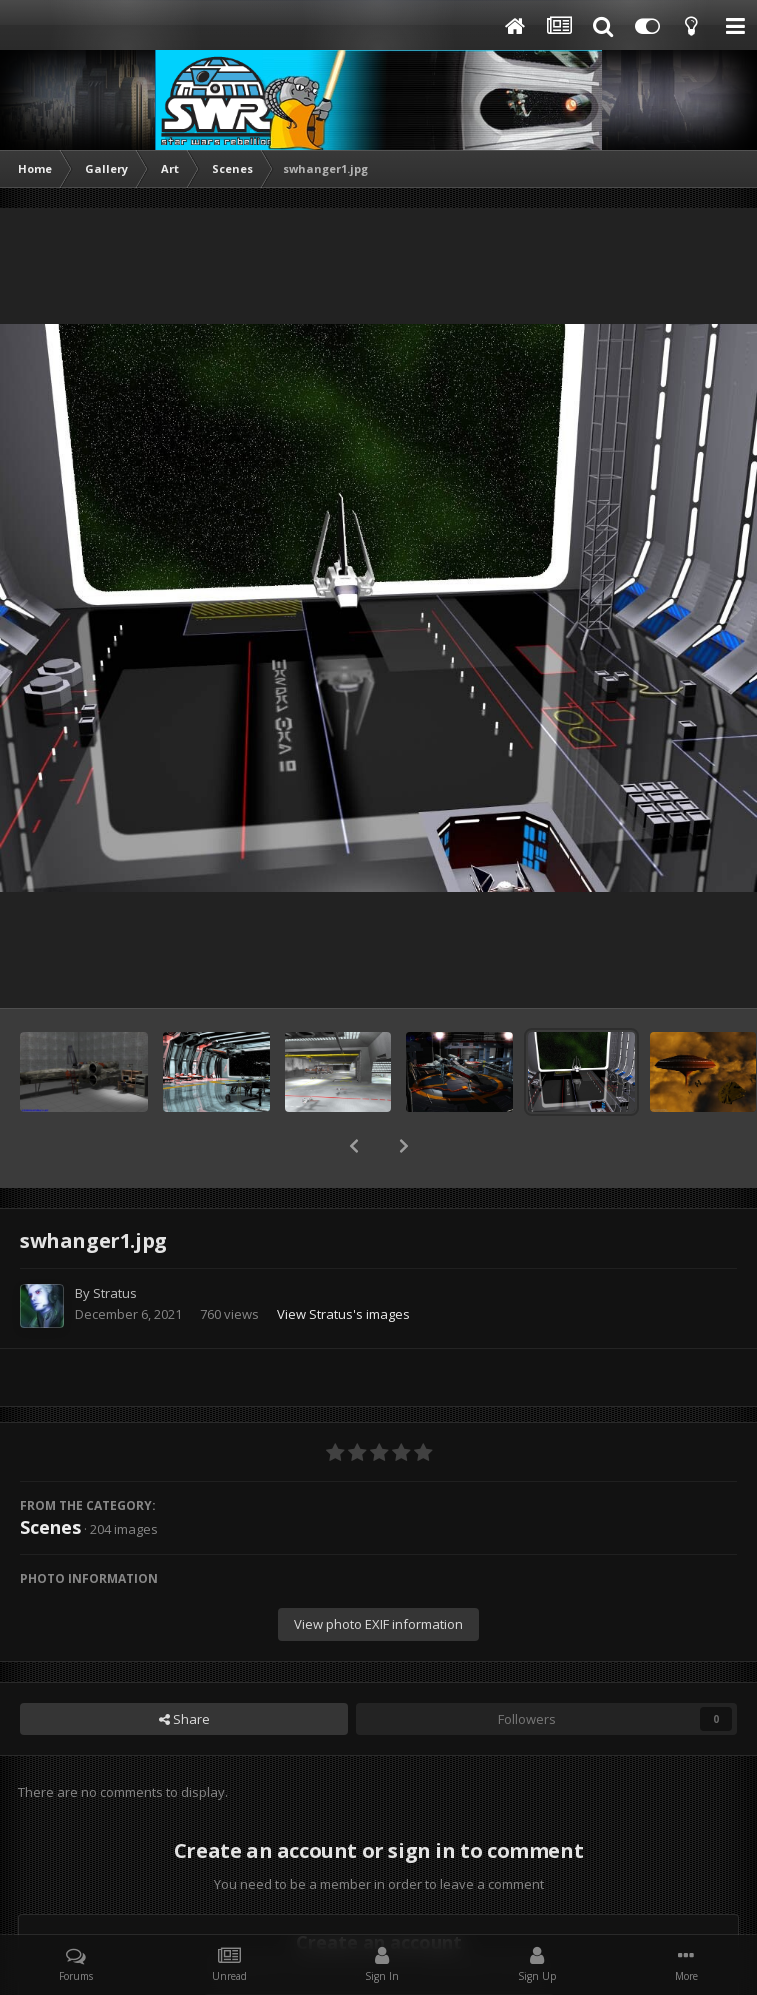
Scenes (50, 1475)
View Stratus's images (343, 1262)
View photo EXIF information (378, 1572)
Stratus (115, 1241)
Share (184, 1667)
